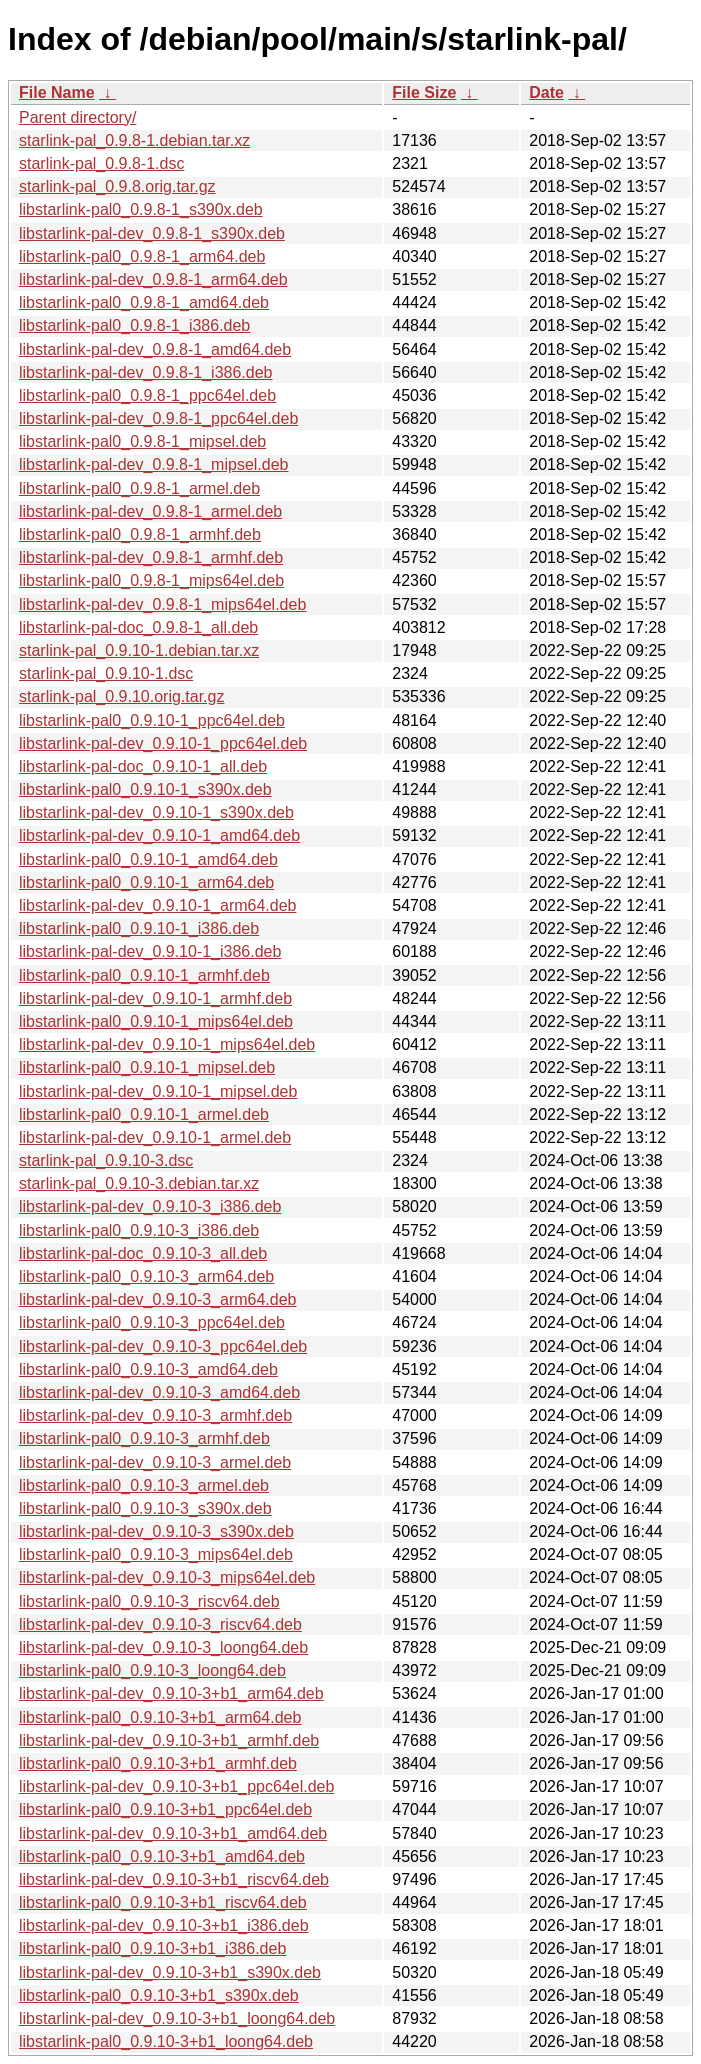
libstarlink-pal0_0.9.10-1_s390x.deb (145, 789)
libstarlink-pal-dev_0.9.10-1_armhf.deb (155, 998)
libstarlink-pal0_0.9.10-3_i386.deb (139, 1230)
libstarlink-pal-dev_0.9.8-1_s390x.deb (152, 233)
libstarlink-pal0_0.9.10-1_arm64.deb (146, 882)
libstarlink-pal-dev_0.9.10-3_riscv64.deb (160, 1624)
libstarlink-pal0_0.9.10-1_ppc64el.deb (152, 720)
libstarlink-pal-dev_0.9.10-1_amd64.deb (159, 835)
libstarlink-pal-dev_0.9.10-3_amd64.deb (159, 1392)
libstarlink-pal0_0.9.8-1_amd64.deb (144, 302)
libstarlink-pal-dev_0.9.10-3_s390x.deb (156, 1531)
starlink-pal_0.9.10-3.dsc (106, 1160)
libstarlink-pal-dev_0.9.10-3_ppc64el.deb (163, 1346)
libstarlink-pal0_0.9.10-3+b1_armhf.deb (158, 1763)
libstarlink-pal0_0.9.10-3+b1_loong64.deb (166, 2041)
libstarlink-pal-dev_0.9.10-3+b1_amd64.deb (173, 1833)
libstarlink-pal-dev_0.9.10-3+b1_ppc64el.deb (176, 1786)
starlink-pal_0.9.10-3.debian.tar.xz (139, 1183)
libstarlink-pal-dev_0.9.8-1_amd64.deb (155, 349)
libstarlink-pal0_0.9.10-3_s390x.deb (145, 1508)
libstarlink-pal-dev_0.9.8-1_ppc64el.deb (158, 418)
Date (546, 92)
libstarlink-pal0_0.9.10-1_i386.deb (139, 928)
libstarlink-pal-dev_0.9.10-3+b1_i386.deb (164, 1925)
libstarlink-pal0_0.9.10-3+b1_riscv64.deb (163, 1902)
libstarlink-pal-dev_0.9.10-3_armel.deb (155, 1462)
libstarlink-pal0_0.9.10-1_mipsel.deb (147, 1067)
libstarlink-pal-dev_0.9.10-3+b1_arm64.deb (171, 1693)
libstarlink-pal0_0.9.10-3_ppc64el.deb (152, 1322)
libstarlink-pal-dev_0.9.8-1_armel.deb (150, 511)
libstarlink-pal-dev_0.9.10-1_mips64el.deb (167, 1044)
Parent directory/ (77, 117)
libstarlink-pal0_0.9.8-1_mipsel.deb (142, 441)
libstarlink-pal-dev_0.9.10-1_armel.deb (155, 1137)
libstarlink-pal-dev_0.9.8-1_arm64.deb (153, 279)
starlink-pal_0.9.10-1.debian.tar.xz (139, 650)
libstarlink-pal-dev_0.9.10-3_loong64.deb (163, 1647)
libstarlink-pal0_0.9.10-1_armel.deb (144, 1114)
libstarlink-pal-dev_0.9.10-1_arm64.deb (158, 905)
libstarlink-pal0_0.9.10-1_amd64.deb (148, 859)
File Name (57, 92)
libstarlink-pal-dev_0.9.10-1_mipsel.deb (158, 1091)
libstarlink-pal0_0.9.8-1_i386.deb (134, 325)
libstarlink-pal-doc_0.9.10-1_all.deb (143, 766)
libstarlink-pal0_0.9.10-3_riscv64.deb (149, 1601)
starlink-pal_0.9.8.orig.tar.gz (117, 186)
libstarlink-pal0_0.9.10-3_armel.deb (144, 1485)
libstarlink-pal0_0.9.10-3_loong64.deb (152, 1670)
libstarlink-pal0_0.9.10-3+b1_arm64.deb (160, 1717)
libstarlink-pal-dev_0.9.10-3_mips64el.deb (167, 1577)
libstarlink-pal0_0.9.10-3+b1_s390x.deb (159, 1995)
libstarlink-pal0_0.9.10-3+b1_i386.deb (152, 1948)
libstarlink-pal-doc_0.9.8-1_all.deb (138, 627)
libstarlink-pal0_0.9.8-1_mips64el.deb (151, 580)
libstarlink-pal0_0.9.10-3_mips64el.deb (156, 1554)
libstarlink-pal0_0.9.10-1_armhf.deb (144, 975)
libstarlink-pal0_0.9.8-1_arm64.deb (142, 256)
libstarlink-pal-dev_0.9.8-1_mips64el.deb (162, 604)
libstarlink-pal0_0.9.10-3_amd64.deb (148, 1369)
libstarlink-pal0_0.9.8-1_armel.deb (139, 488)
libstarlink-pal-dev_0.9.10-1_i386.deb (150, 951)
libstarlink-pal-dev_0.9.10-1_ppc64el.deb (163, 743)
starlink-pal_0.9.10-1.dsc (106, 673)
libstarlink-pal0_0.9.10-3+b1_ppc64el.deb (165, 1809)
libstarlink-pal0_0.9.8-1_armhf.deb (140, 534)
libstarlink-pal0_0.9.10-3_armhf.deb (144, 1438)
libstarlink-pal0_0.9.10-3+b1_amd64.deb (162, 1856)
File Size (424, 92)
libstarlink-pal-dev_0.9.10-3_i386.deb (150, 1206)
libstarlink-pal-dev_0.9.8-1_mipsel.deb (153, 464)
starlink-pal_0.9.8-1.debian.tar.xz (134, 140)
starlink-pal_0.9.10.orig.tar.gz (121, 696)
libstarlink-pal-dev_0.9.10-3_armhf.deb (155, 1415)
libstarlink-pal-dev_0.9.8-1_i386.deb (146, 372)
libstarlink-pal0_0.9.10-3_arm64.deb (146, 1276)
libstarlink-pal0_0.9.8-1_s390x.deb (141, 209)
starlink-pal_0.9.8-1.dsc (101, 163)
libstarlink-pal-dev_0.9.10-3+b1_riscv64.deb (174, 1879)
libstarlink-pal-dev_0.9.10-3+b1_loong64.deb (177, 2018)
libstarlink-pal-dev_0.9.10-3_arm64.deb (158, 1299)
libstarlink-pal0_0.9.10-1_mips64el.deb (156, 1021)
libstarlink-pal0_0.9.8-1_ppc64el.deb (147, 395)
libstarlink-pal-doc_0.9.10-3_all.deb (143, 1253)
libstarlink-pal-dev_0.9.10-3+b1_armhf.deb (169, 1740)
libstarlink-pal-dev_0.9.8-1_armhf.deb (151, 557)
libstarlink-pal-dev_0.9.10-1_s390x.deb (156, 812)
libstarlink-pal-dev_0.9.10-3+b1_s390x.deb (170, 1972)
